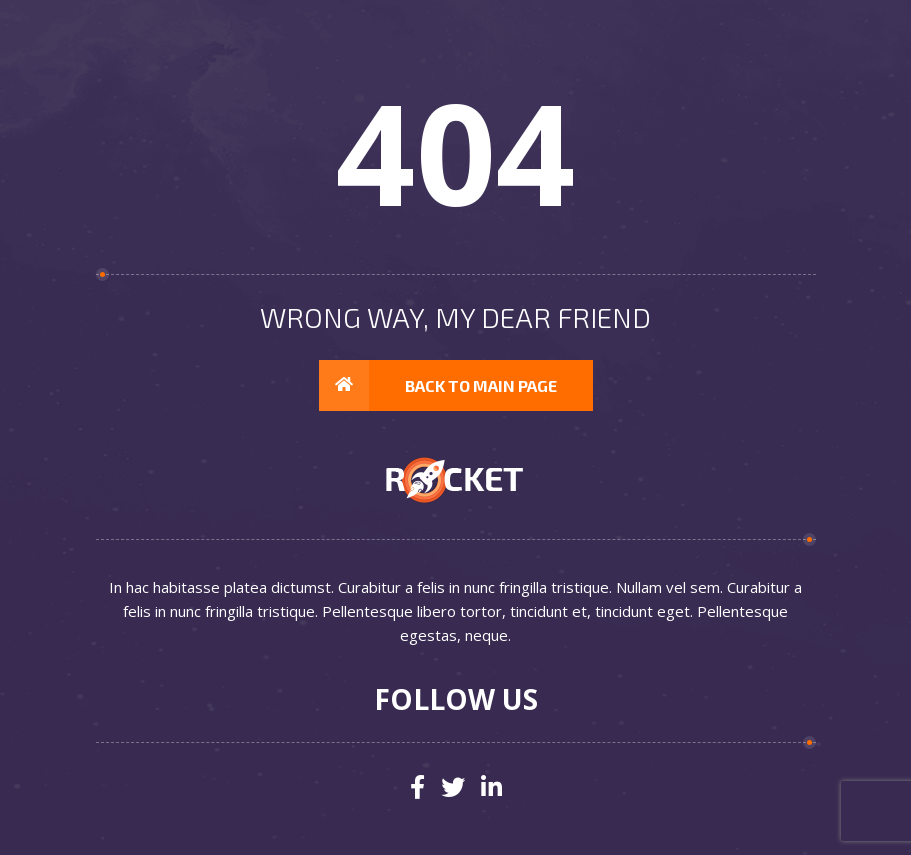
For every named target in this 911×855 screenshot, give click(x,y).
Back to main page (438, 386)
